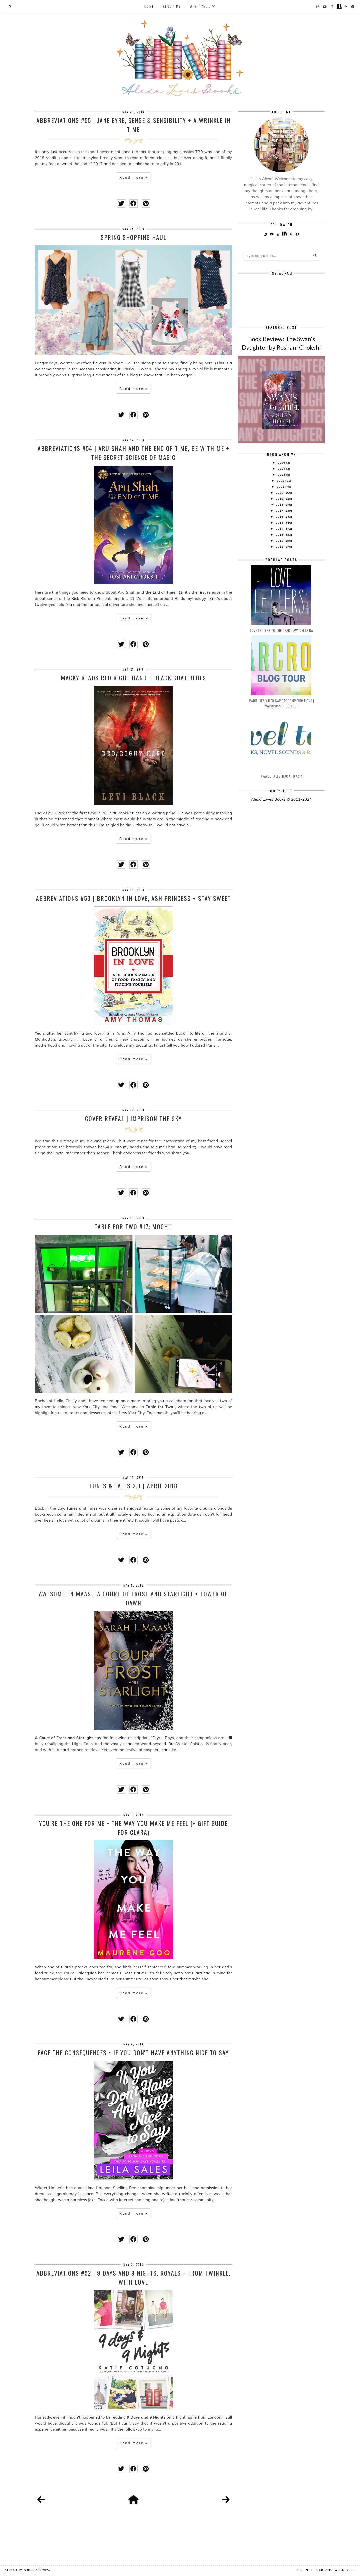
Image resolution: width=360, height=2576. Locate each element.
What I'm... (200, 6)
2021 (281, 486)
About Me (172, 6)
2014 (280, 528)
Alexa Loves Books (21, 2569)
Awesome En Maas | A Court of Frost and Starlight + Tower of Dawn (133, 1598)
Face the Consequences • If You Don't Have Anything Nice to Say (133, 2052)
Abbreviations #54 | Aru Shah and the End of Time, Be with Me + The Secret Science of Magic (134, 453)
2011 (280, 546)
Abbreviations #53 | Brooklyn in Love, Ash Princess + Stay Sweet (133, 898)
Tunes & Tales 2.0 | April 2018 (134, 1485)
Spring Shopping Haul (133, 237)
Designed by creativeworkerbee (325, 2569)
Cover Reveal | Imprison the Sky (133, 1118)
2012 (280, 540)
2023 (282, 474)
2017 (280, 510)
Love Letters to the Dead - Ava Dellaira (281, 630)
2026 (282, 462)
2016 (280, 516)
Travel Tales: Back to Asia (281, 776)
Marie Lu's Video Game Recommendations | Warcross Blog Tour (281, 703)
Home (149, 6)
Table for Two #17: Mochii (133, 1226)
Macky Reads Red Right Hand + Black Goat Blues (133, 677)
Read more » (134, 177)
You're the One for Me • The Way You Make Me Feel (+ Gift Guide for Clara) (133, 1828)
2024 (282, 468)
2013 (280, 534)
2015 (280, 522)
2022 (281, 480)
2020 (280, 492)
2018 (280, 504)
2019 (280, 498)
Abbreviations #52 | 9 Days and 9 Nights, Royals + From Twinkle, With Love (133, 2277)
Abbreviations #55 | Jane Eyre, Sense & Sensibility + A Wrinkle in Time (133, 125)
